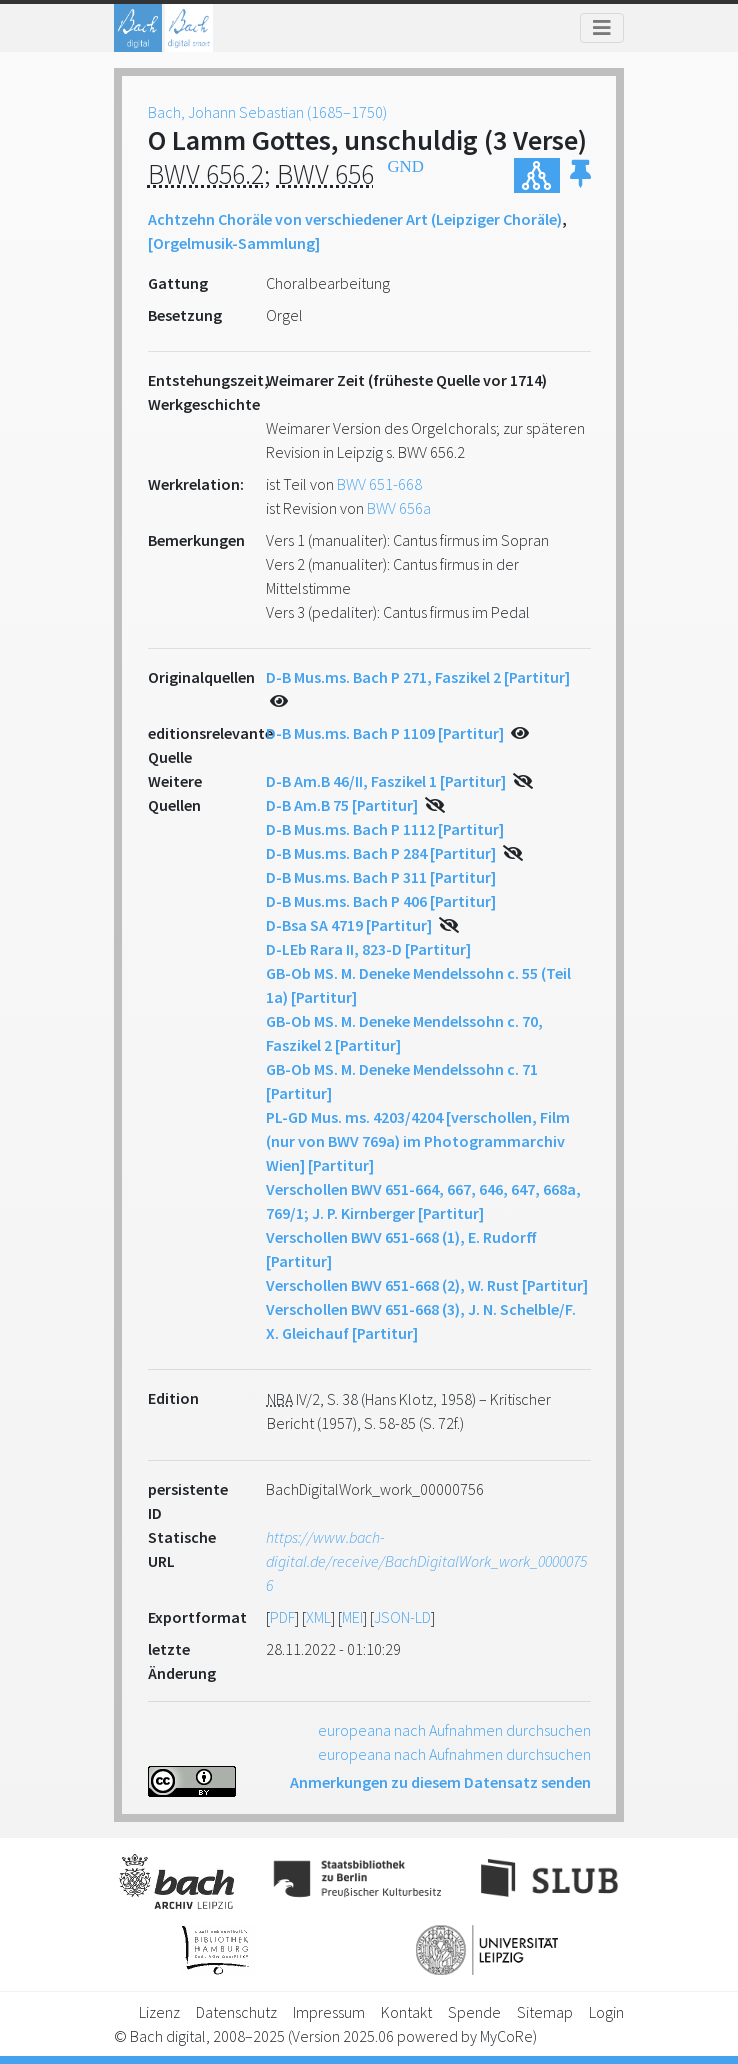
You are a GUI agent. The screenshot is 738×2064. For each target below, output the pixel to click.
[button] (580, 175)
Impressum (329, 2012)
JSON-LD (402, 1617)
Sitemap (545, 2012)
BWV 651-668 (379, 484)
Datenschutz (236, 2012)
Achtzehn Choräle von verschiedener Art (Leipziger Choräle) (355, 219)
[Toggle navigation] (602, 28)
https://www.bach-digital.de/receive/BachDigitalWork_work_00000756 (426, 1561)
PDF (282, 1617)
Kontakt (406, 2012)
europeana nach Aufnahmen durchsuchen (454, 1730)
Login (606, 2012)
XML (318, 1617)
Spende (474, 2012)
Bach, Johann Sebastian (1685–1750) (267, 112)
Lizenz (159, 2012)
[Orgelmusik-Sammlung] (234, 243)
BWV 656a (399, 508)
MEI (352, 1617)
